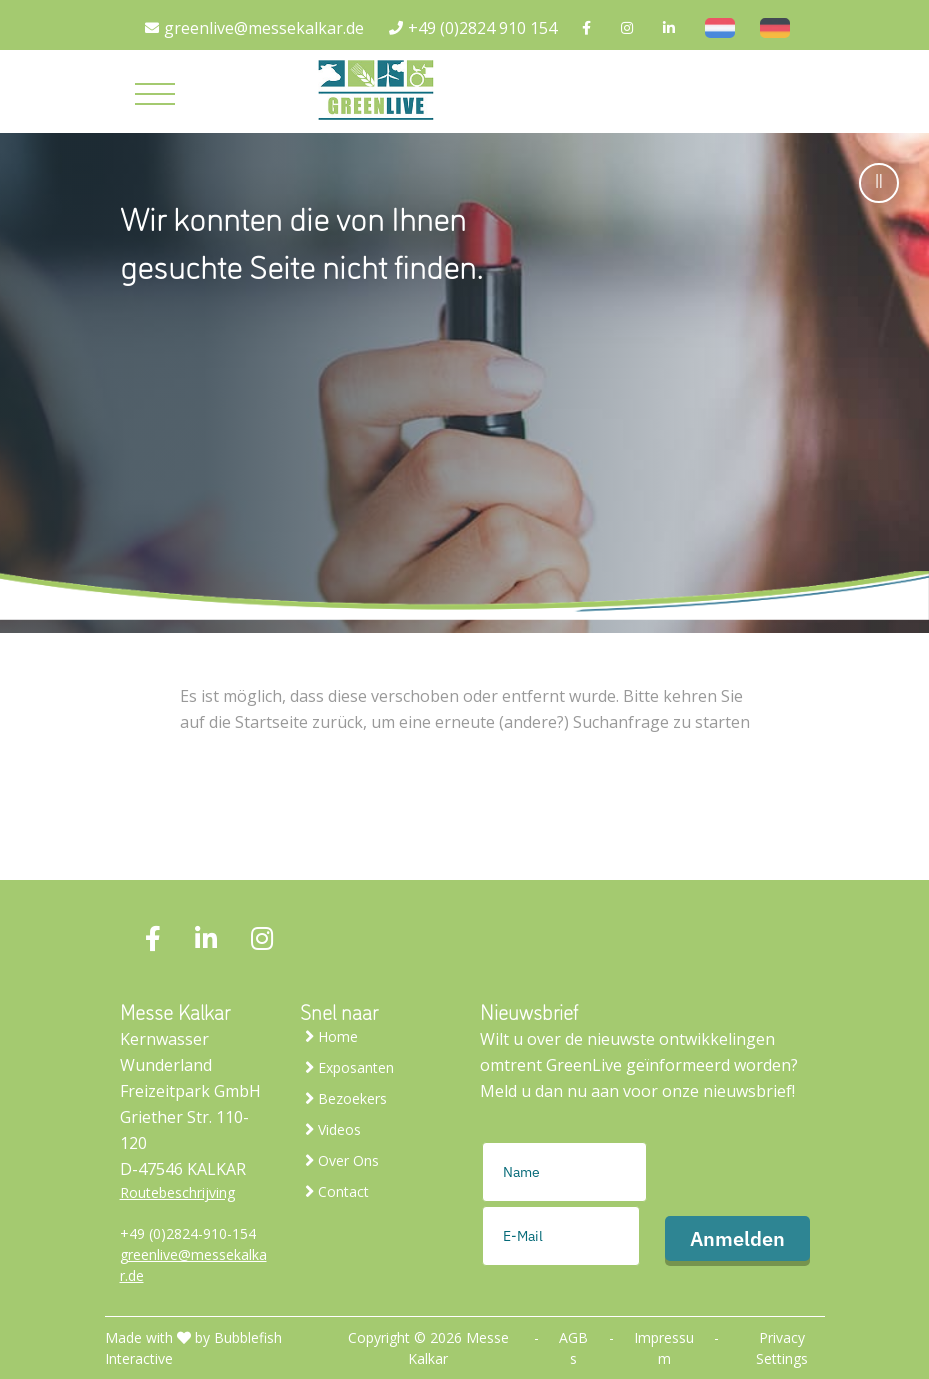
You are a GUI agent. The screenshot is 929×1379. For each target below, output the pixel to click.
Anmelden (737, 1238)
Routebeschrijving (177, 1192)
